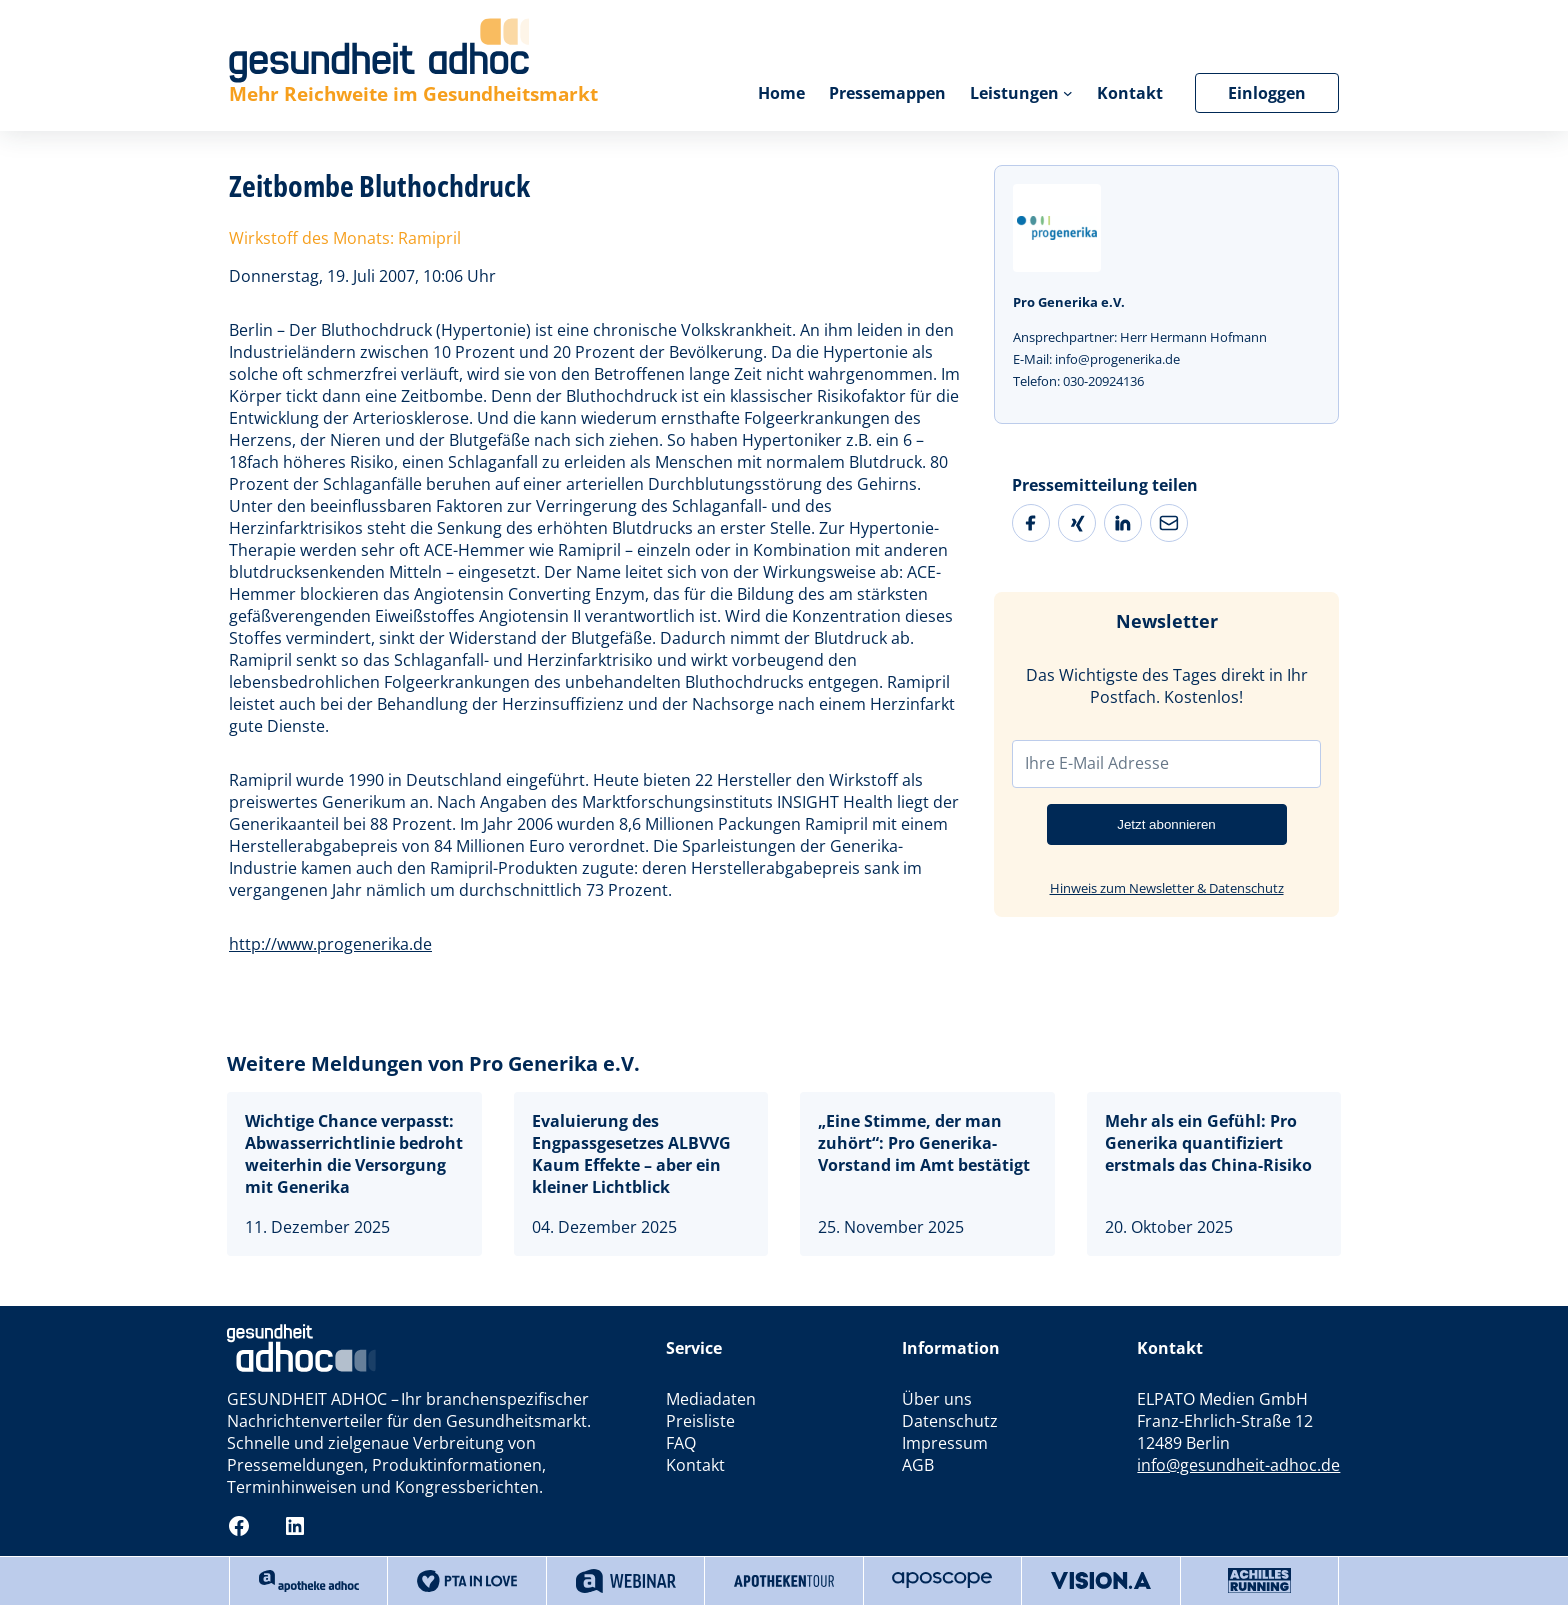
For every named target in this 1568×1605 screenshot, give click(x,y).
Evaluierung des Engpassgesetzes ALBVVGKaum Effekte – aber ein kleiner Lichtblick (631, 1154)
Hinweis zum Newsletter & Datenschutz (1167, 888)
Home (781, 93)
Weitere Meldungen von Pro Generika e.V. (433, 1063)
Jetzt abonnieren (1166, 824)
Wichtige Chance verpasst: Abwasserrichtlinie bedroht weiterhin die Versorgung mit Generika (354, 1154)
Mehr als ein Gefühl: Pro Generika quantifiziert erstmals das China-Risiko (1208, 1143)
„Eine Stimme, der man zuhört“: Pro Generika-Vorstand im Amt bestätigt (924, 1143)
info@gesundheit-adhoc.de (1238, 1465)
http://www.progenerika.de (330, 944)
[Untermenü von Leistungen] (1068, 93)
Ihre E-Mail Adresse (1097, 763)
